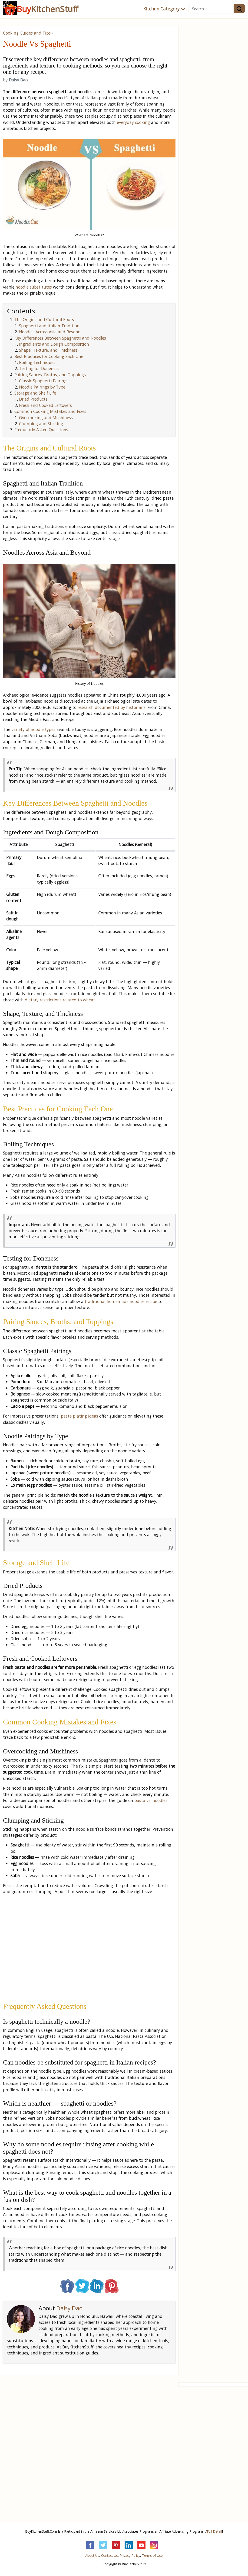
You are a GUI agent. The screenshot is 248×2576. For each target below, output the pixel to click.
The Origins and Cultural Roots (44, 319)
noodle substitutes (34, 287)
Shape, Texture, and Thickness (48, 350)
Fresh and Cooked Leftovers (45, 405)
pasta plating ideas (79, 1416)
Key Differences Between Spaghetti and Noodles (60, 338)
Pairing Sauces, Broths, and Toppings (50, 374)
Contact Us (109, 2555)
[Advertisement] (143, 2446)
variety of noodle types (33, 729)
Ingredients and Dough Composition (54, 344)
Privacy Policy (130, 2555)
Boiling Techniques (37, 362)
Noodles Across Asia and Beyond (50, 331)
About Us (92, 2555)
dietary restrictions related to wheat (60, 1000)
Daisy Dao (69, 2308)
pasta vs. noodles (150, 1800)
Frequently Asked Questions (41, 429)
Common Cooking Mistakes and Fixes (50, 411)
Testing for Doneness (39, 368)
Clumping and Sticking (41, 423)
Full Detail (214, 2531)
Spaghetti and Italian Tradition (49, 325)
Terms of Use (152, 2555)
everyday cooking (133, 122)
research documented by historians (111, 707)
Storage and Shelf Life (35, 393)
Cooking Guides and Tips (27, 33)
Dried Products (33, 399)
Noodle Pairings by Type (42, 387)
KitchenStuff (40, 8)
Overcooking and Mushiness (46, 417)
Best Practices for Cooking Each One (48, 356)
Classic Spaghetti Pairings (43, 380)
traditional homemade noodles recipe (121, 1301)
